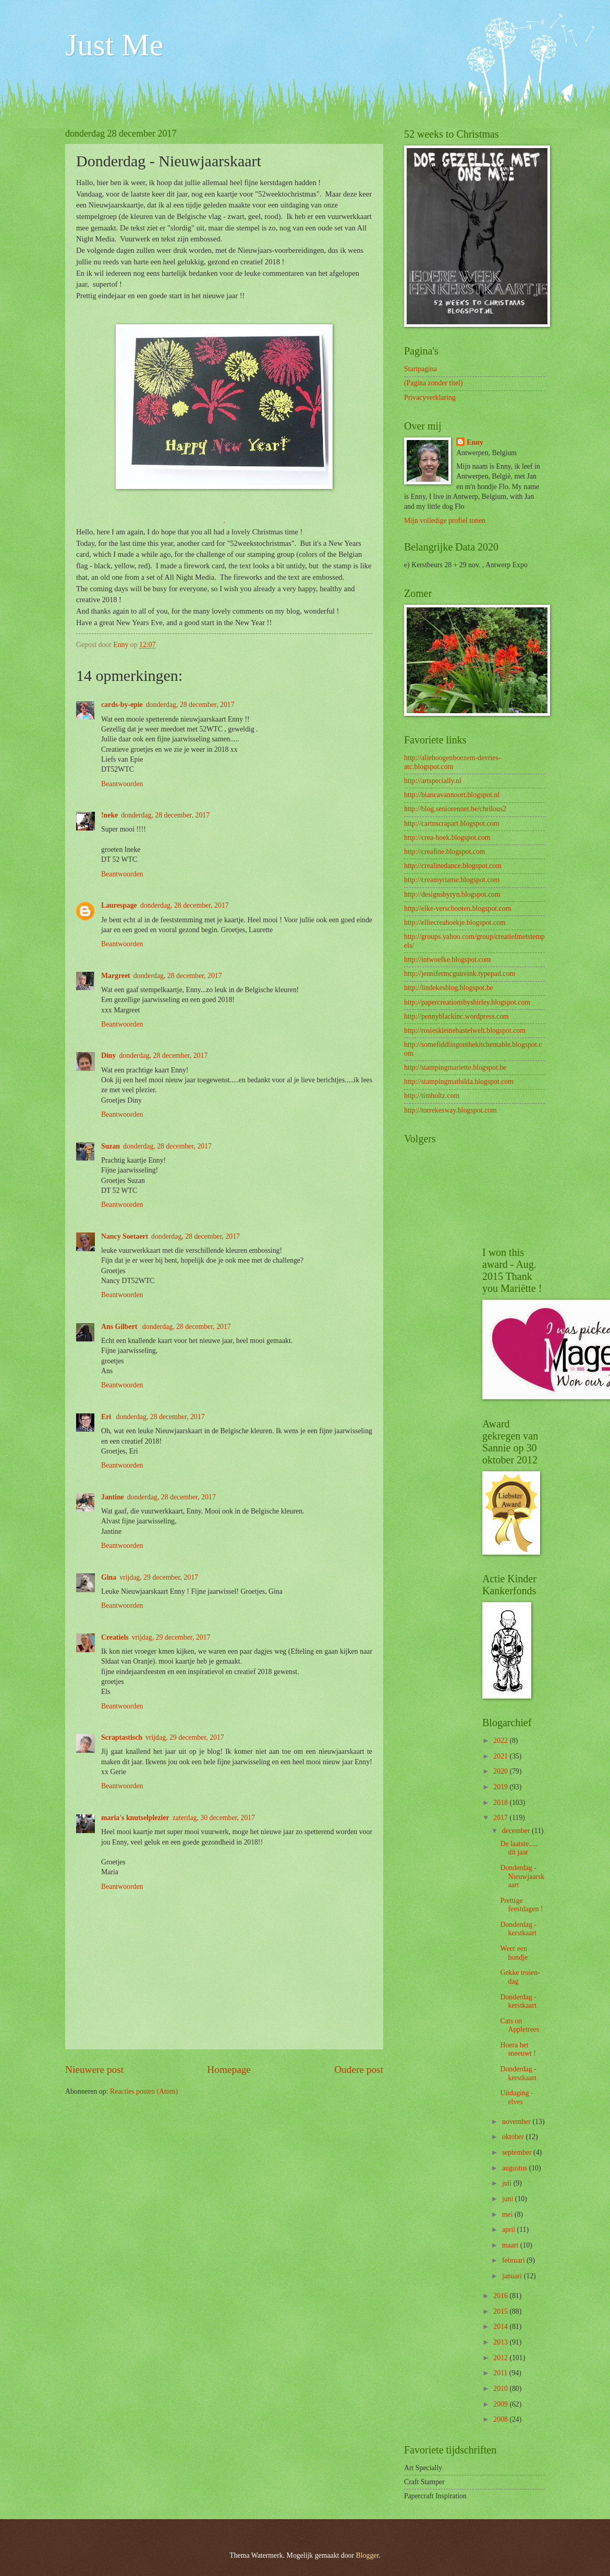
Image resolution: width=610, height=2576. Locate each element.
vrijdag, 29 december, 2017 (158, 1577)
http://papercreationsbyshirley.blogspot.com (467, 1002)
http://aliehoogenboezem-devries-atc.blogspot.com (452, 762)
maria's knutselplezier (135, 1818)
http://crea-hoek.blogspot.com (447, 837)
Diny (108, 1055)
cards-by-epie (122, 705)
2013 (501, 2342)
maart (511, 2245)
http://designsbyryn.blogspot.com (452, 894)
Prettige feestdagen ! (521, 1905)
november (517, 2122)
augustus (515, 2168)
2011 (501, 2373)
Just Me (114, 45)
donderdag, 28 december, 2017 (190, 705)
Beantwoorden (122, 784)
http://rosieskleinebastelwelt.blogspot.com (465, 1030)
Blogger (367, 2555)
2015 (501, 2311)
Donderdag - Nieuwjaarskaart (522, 1876)
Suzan (110, 1146)
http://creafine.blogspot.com (444, 852)
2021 (501, 1756)
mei (508, 2214)
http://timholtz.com (431, 1096)
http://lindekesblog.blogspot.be (448, 988)
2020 (501, 1771)
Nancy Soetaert (124, 1236)
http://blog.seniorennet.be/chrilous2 (455, 809)
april (509, 2229)
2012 (501, 2358)
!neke (109, 815)
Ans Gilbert (120, 1326)
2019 (501, 1787)
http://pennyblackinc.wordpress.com (456, 1016)
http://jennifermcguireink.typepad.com (459, 974)
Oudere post (358, 2069)
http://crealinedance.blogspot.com (453, 866)
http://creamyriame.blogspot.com (451, 880)
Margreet (115, 976)
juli (508, 2183)
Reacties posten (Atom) (144, 2091)
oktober (514, 2137)
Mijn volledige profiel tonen (444, 520)
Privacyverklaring (430, 397)
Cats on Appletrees (519, 2025)
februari (514, 2260)
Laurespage (119, 905)
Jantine (112, 1497)
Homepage (229, 2069)
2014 (501, 2326)
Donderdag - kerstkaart (518, 1929)
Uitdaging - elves (516, 2097)
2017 (501, 1818)
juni (508, 2199)
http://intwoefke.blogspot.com (447, 959)
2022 (501, 1740)
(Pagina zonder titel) (433, 383)
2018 (501, 1802)
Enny (475, 442)
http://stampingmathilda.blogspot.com (459, 1081)
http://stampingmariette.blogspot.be (455, 1067)
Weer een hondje (514, 1953)
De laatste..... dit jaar (519, 1848)
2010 (501, 2388)
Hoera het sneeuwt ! (517, 2049)
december (517, 1831)
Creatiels (115, 1637)
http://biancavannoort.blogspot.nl (451, 795)
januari (513, 2276)
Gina (108, 1577)
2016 (501, 2296)
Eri (107, 1417)
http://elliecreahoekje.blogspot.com (455, 922)
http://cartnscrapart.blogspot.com (451, 823)
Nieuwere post (94, 2069)
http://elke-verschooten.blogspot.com (457, 908)
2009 (501, 2404)
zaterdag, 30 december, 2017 (214, 1818)
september (517, 2152)
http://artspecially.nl (432, 781)
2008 (501, 2419)
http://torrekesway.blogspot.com (450, 1110)
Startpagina (420, 369)
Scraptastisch (121, 1737)
